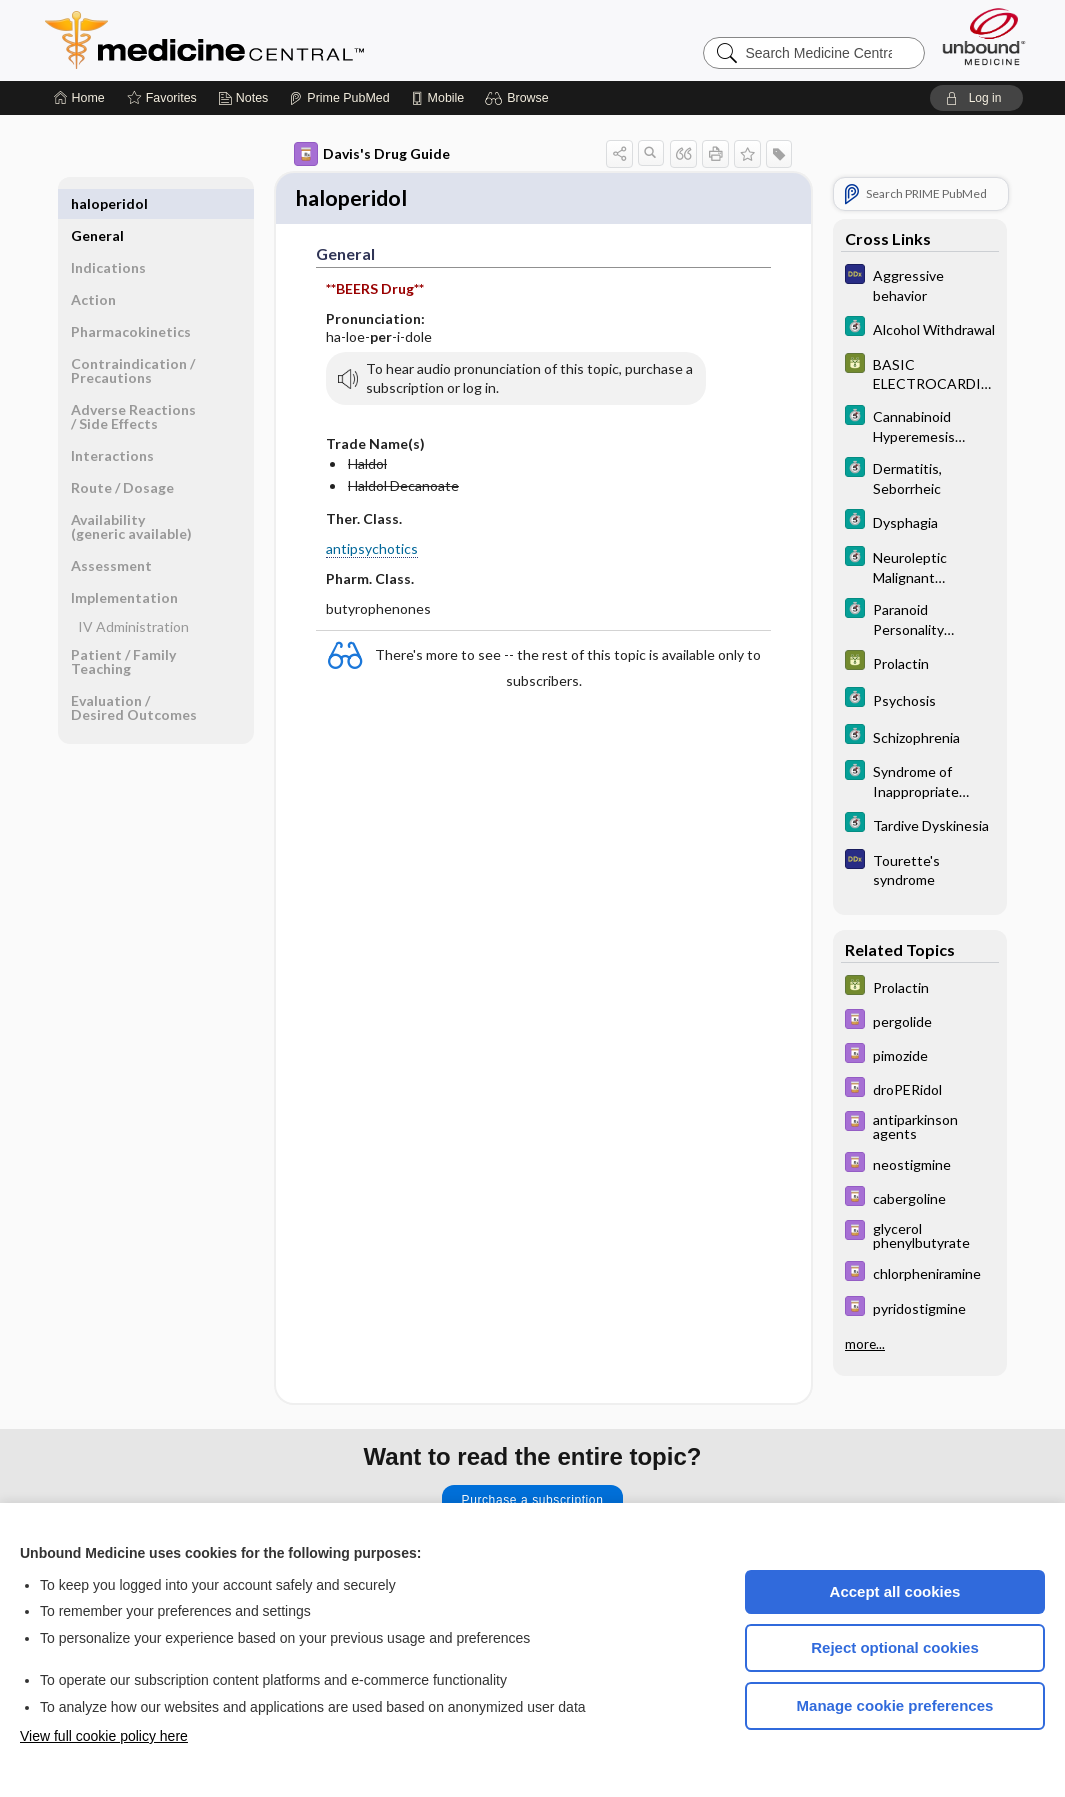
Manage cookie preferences (895, 1705)
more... (865, 1343)
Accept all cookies (895, 1591)
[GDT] (920, 373)
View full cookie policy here (104, 1736)
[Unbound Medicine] (984, 36)
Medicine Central (293, 40)
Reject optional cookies (895, 1647)
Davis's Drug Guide (372, 154)
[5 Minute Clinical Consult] (920, 328)
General (97, 203)
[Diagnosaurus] (920, 284)
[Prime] (339, 98)
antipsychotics (372, 550)
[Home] (79, 98)
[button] (519, 98)
